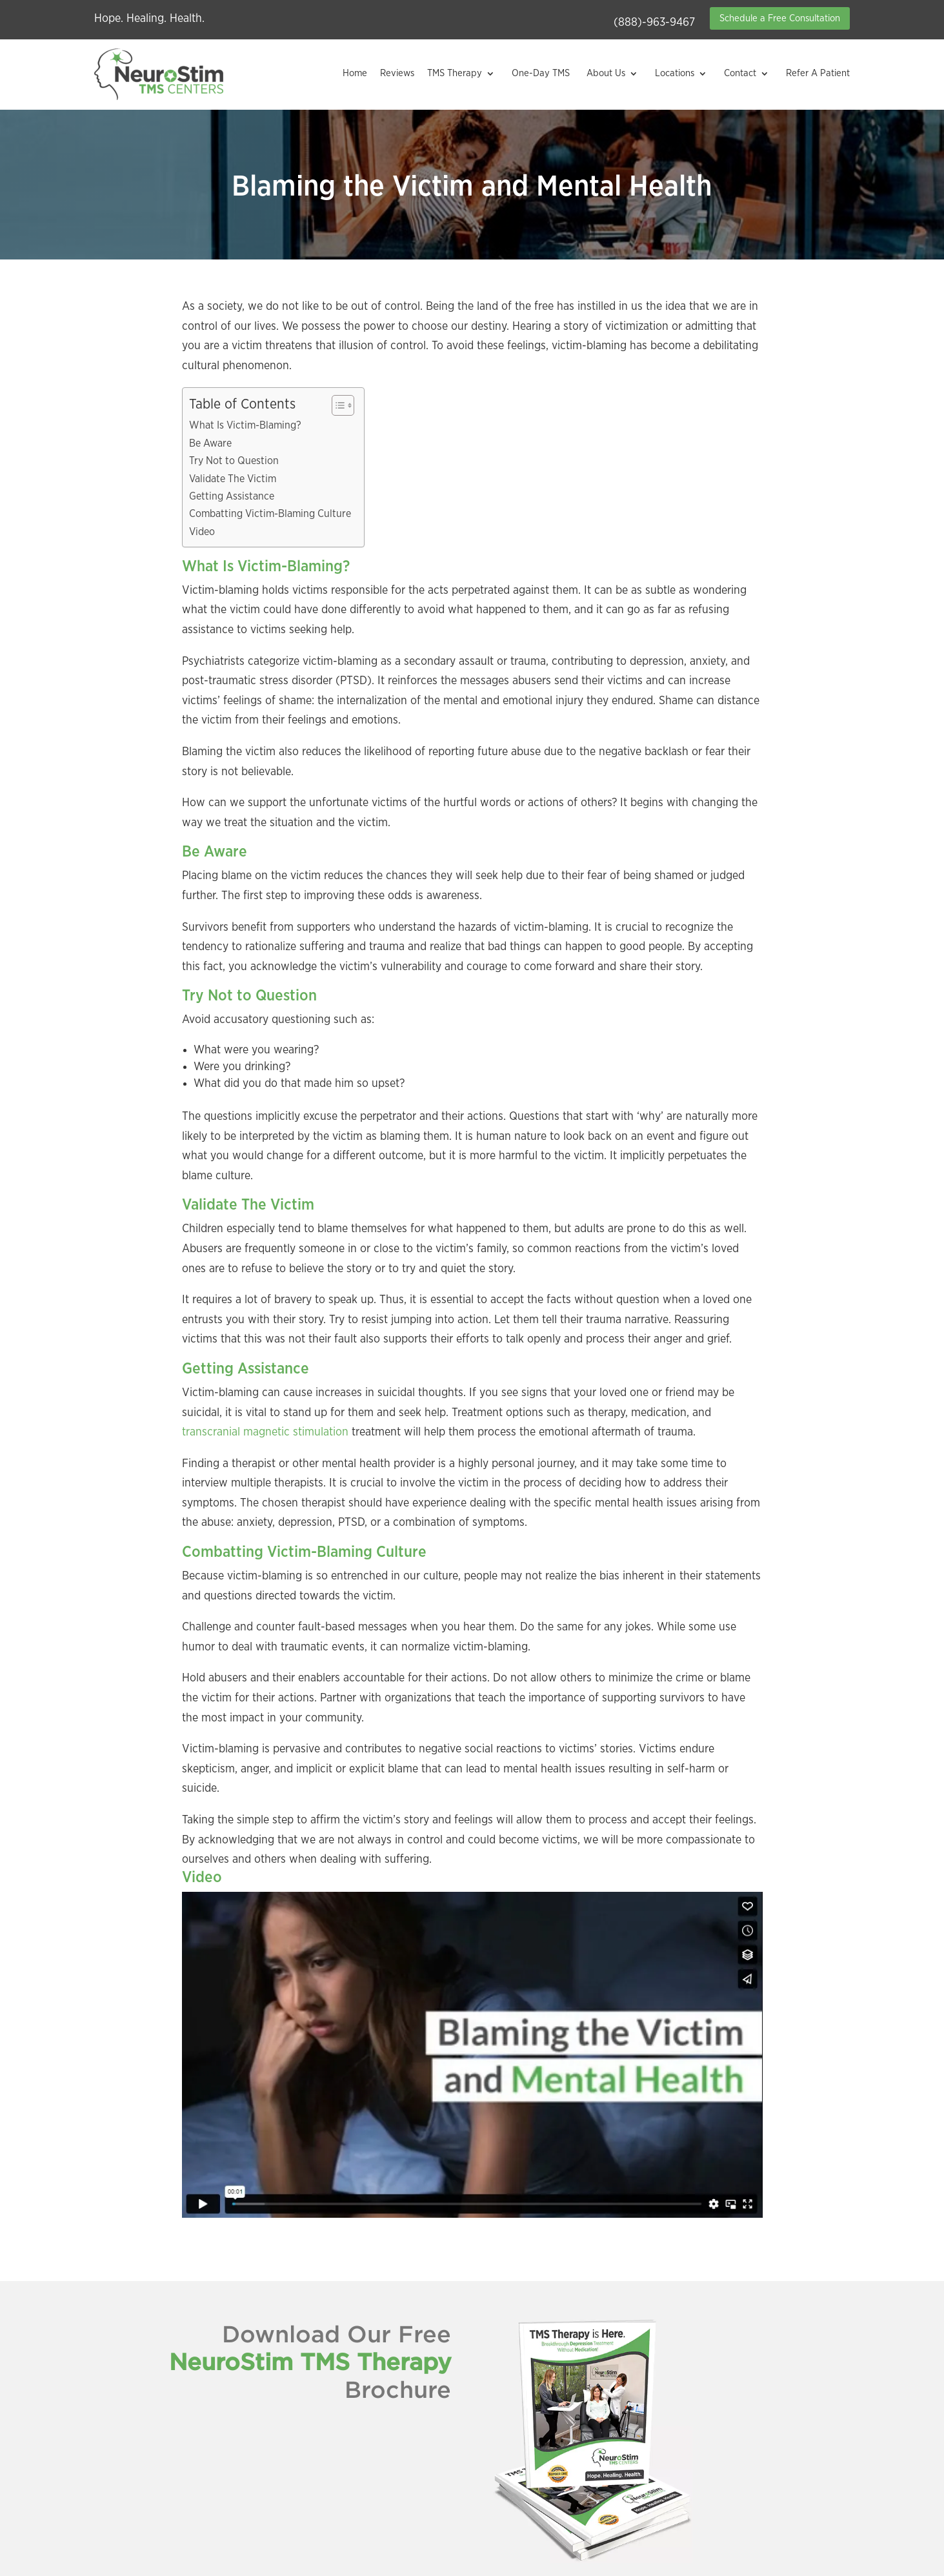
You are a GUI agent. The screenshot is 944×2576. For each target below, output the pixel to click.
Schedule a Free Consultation (779, 18)
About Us (606, 73)
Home (355, 73)
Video (202, 532)
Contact (740, 73)
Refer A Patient (818, 73)
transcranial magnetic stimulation (265, 1432)
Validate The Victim (232, 479)
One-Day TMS (541, 73)
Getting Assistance (231, 496)
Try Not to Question (234, 461)
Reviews (397, 73)
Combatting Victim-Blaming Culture (270, 514)
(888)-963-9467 (654, 22)
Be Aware (210, 443)
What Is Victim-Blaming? (245, 425)
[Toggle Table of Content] (336, 405)
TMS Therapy (454, 73)
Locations (674, 73)
